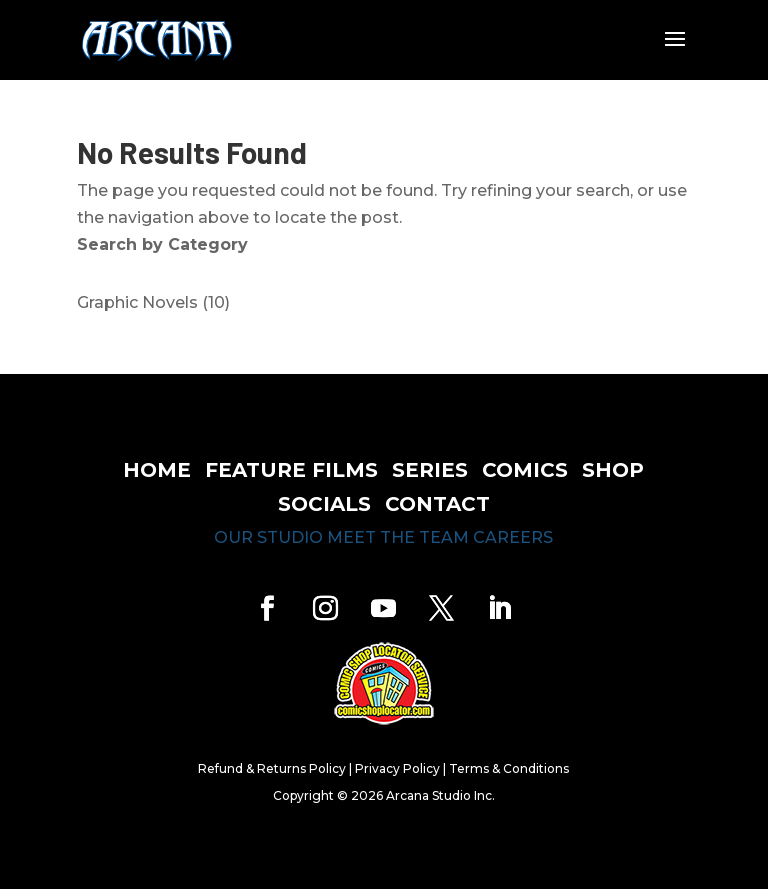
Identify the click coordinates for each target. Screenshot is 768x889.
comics (525, 470)
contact (437, 504)
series (430, 470)
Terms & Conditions (509, 768)
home (157, 470)
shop (613, 470)
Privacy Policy (397, 768)
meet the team (398, 537)
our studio (268, 537)
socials (324, 504)
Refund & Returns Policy (272, 768)
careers (513, 537)
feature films (291, 470)
